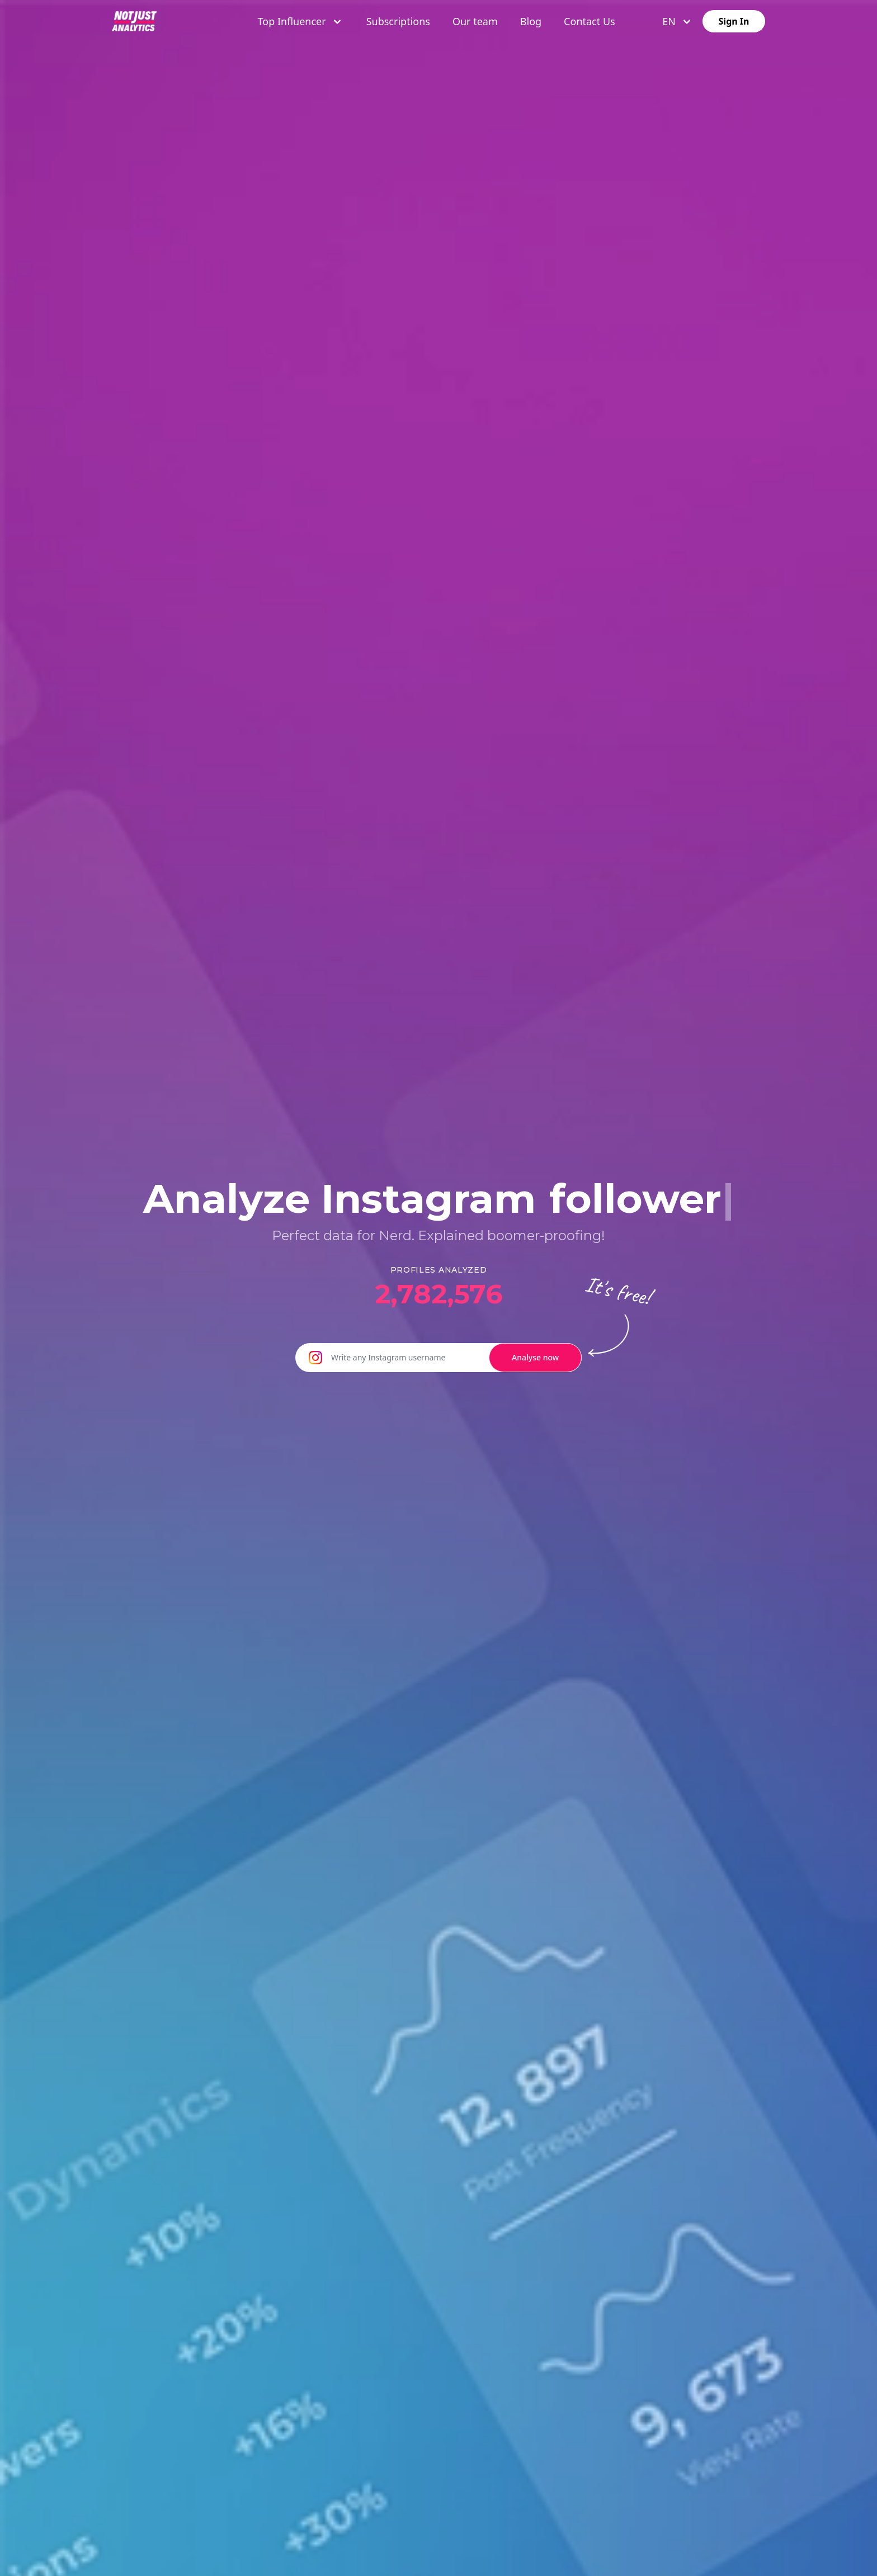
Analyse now (535, 1357)
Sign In (734, 21)
